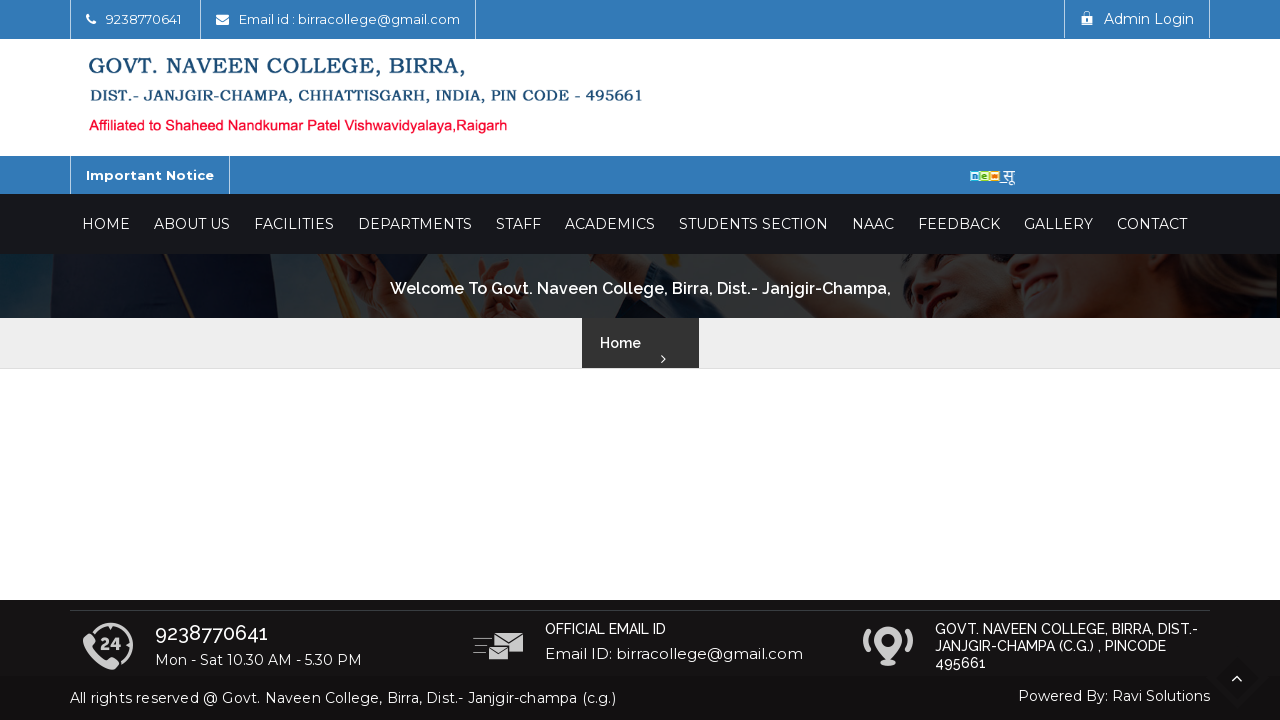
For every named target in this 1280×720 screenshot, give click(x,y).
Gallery (1058, 224)
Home (106, 224)
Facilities (294, 224)
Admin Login (1137, 19)
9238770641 (143, 19)
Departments (415, 224)
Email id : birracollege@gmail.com (349, 19)
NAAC (873, 224)
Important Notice (150, 175)
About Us (192, 224)
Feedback (959, 224)
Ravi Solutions (1161, 696)
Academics (610, 224)
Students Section (753, 224)
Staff (518, 224)
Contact (1152, 224)
